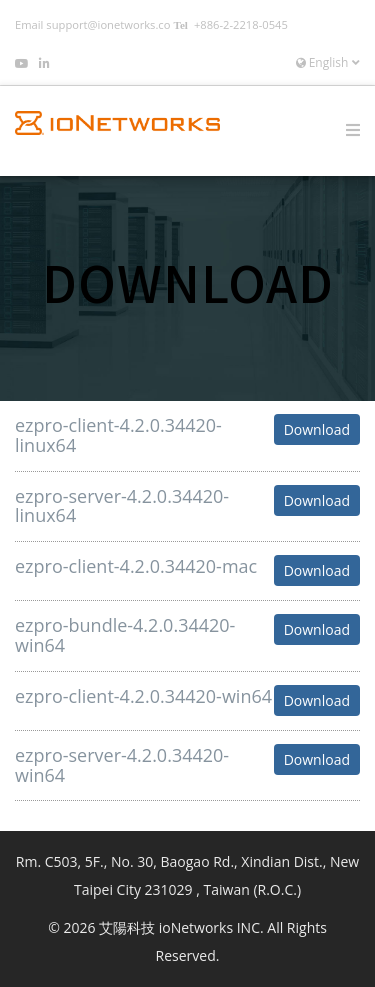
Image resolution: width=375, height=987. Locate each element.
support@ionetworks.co (108, 24)
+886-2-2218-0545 (241, 24)
